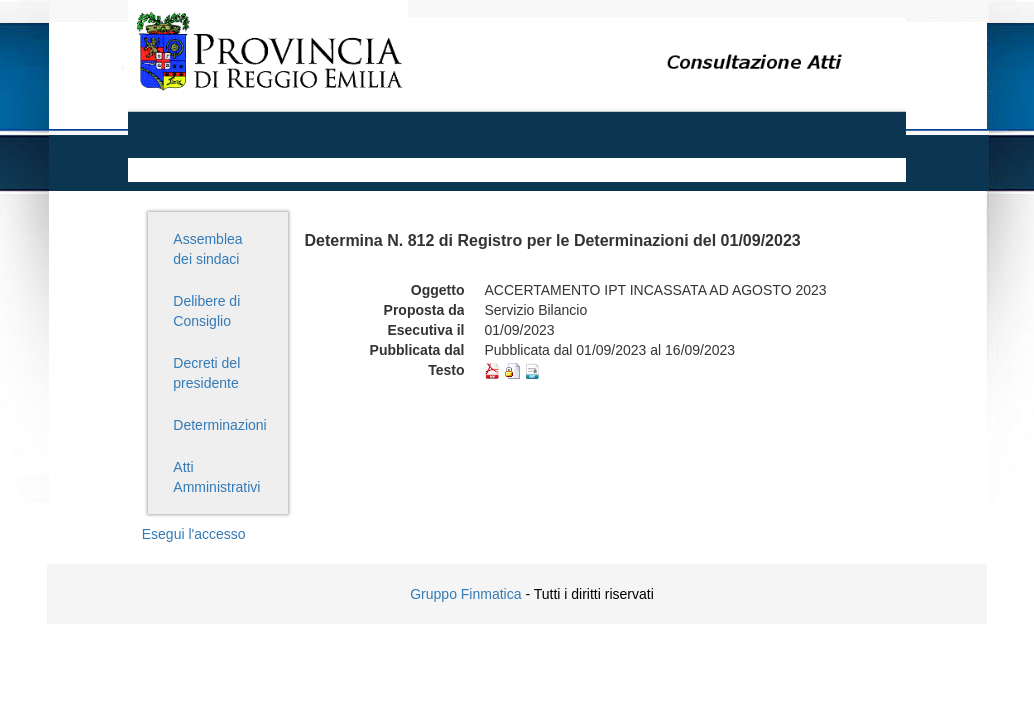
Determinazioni (219, 425)
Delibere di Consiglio (206, 311)
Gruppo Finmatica (465, 594)
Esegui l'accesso (194, 534)
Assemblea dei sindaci (207, 249)
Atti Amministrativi (216, 477)
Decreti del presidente (206, 373)
